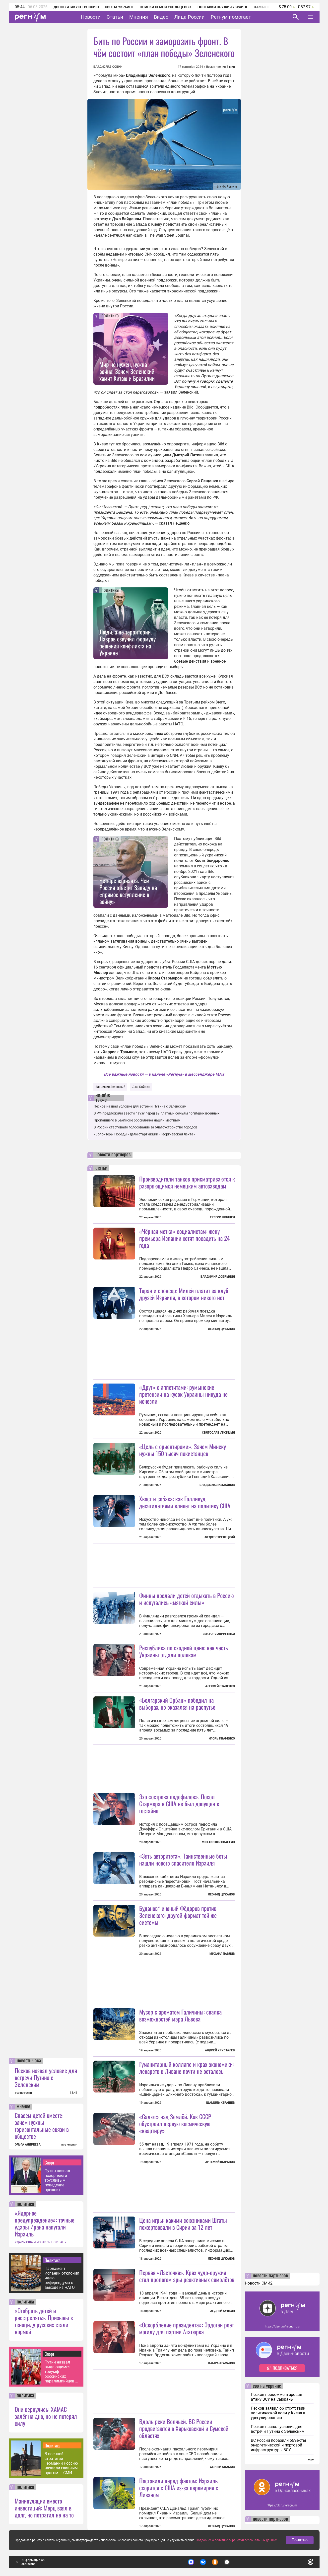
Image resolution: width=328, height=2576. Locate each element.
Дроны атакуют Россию (76, 7)
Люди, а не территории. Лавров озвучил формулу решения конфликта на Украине (127, 642)
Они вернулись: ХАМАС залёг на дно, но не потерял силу (46, 2416)
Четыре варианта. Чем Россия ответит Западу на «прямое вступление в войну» (128, 891)
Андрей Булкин (222, 2311)
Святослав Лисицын (218, 1432)
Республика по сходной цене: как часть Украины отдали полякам (183, 1651)
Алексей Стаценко (220, 1686)
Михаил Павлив (222, 1953)
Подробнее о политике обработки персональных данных (236, 2540)
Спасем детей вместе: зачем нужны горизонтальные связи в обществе (42, 2126)
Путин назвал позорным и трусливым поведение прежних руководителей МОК (58, 2180)
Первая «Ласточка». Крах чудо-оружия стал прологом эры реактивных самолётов (186, 2276)
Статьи (115, 17)
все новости (23, 2092)
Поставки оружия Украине (222, 7)
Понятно (300, 2540)
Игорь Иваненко (222, 1738)
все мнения (69, 2144)
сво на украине (267, 2386)
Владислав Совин (107, 67)
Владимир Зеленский (110, 1087)
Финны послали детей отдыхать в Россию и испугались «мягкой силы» (186, 1599)
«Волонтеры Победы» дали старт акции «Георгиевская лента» (144, 1134)
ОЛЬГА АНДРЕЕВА (28, 2144)
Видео (161, 17)
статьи (101, 1168)
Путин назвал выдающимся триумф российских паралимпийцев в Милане (61, 2371)
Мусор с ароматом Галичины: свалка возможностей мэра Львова (180, 2015)
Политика (53, 2260)
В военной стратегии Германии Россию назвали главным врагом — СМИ (61, 2463)
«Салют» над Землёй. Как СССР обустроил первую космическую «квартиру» (175, 2123)
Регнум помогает (231, 17)
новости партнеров (113, 1155)
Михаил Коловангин (218, 1842)
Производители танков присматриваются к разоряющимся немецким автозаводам (187, 1182)
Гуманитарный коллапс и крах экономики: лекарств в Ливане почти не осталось (186, 2068)
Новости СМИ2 (258, 2283)
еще (311, 2459)
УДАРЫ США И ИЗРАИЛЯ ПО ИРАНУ (40, 2242)
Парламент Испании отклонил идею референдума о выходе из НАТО (62, 2278)
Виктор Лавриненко (219, 1634)
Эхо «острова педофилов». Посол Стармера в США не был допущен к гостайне (179, 1803)
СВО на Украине (119, 7)
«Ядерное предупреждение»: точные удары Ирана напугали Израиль (44, 2223)
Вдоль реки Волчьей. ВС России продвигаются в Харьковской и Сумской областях (183, 2428)
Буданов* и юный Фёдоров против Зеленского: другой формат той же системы (178, 1915)
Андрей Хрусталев (220, 2050)
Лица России (189, 17)
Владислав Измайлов (217, 1485)
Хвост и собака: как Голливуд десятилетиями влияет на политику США (184, 1502)
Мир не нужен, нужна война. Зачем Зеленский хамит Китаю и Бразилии (127, 371)
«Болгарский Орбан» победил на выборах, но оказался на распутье (177, 1703)
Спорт (49, 2162)
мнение (23, 2107)
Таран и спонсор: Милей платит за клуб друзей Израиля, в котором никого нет (183, 1294)
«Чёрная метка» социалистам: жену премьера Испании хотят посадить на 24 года (184, 1238)
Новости (91, 17)
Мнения (138, 17)
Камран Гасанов (221, 2363)
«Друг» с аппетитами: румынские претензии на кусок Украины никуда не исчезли (183, 1394)
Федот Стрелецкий (219, 1537)
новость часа (29, 2061)
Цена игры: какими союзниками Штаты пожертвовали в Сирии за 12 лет (183, 2223)
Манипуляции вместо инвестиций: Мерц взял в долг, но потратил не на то (44, 2507)
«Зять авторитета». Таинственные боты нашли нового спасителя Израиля (183, 1859)
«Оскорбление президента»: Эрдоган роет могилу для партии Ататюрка (186, 2328)
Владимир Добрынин (217, 1276)
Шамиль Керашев (220, 2102)
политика (25, 2204)
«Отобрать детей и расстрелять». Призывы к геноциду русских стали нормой (44, 2321)
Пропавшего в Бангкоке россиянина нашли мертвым (137, 1120)
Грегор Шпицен (222, 1217)
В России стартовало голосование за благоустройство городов (145, 1127)
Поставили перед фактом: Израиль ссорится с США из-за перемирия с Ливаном (178, 2487)
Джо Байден (141, 1087)
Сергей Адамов (222, 2467)
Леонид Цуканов (221, 1329)
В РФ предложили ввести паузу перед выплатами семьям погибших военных (156, 1113)
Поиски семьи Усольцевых (166, 7)
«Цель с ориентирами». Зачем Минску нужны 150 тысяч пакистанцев (182, 1450)
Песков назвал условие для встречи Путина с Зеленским (46, 2077)
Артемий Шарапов (220, 2162)
